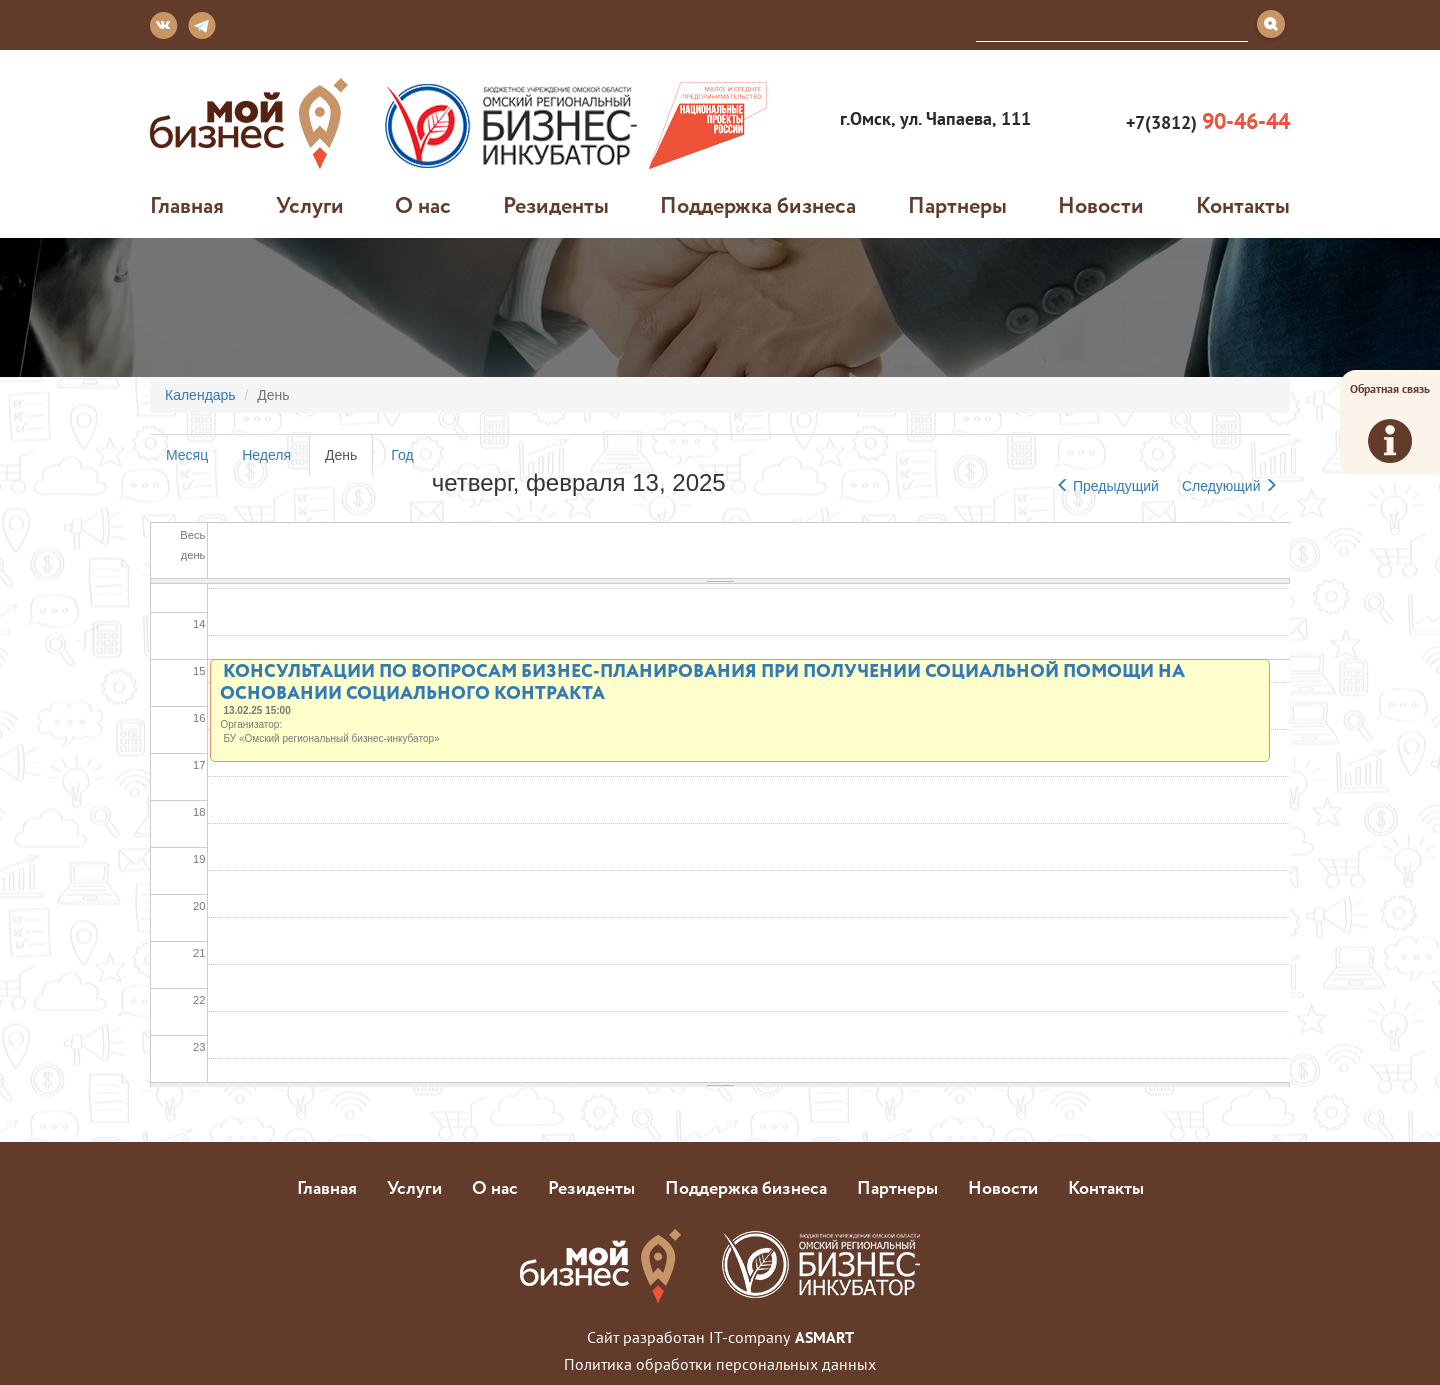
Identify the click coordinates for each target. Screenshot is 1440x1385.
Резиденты (556, 205)
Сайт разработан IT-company (720, 1337)
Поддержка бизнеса (758, 205)
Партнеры (957, 205)
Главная (187, 205)
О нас (423, 205)
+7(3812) (1205, 121)
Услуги (310, 205)
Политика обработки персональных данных (720, 1364)
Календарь (200, 395)
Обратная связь (1390, 422)
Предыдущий (1107, 486)
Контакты (1243, 205)
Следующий (1230, 486)
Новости (1101, 205)
